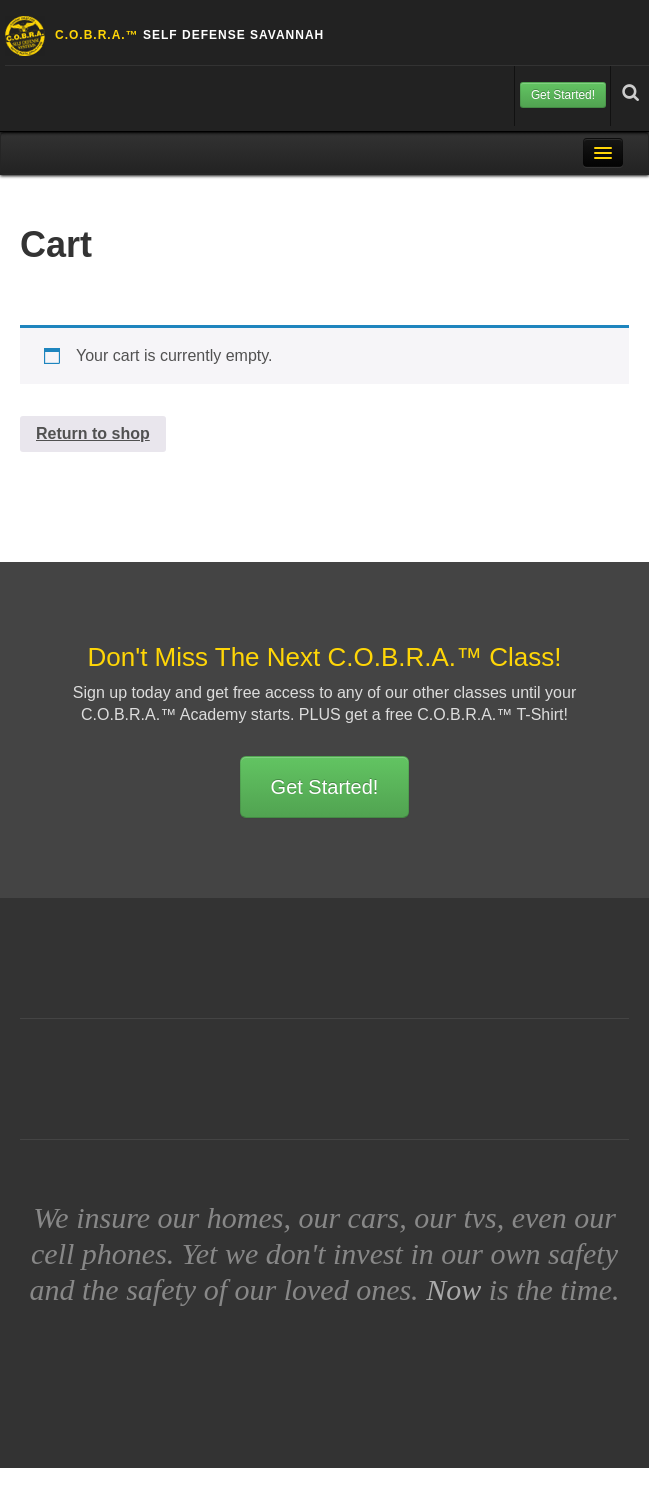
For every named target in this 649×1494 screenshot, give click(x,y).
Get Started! (563, 95)
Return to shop (93, 433)
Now (453, 1289)
